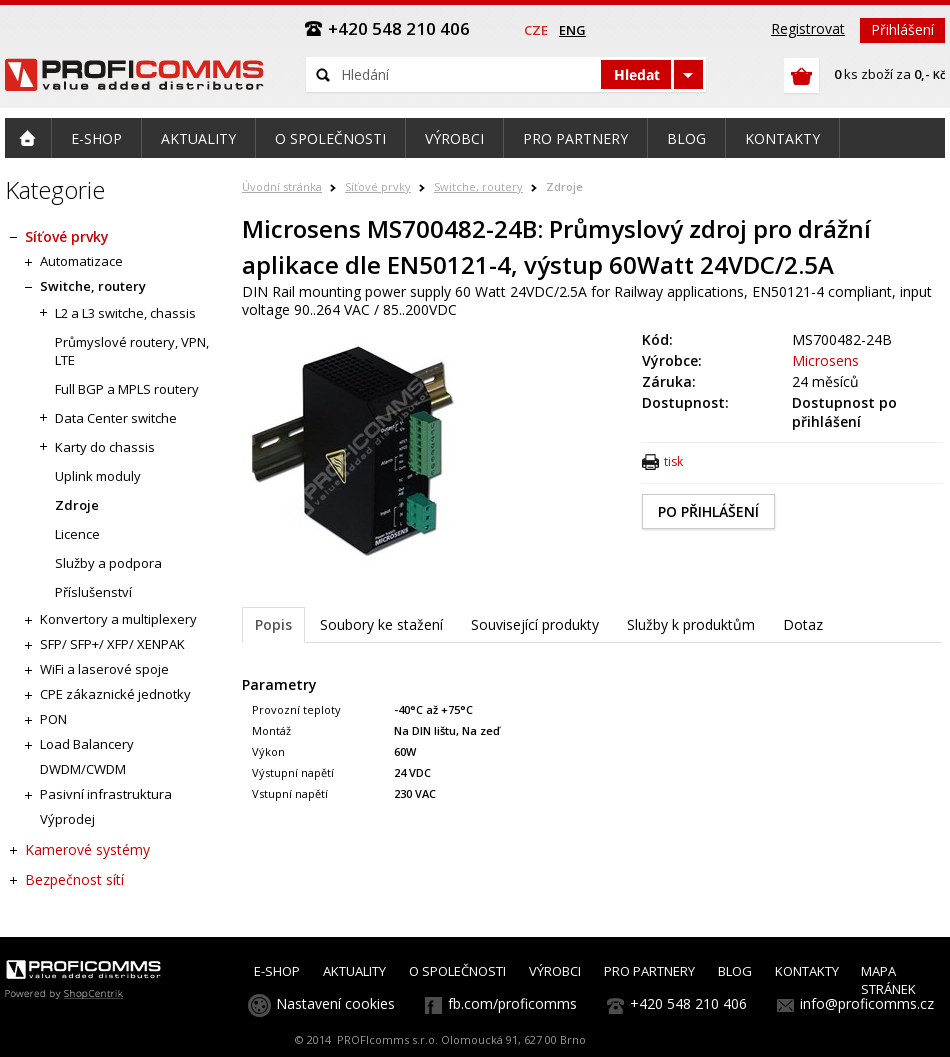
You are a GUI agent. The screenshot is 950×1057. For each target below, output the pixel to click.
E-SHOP (277, 971)
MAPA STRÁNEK (888, 980)
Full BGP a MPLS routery (127, 389)
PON (53, 719)
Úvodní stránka (282, 186)
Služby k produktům (691, 624)
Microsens (825, 360)
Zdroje (564, 186)
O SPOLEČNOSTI (457, 971)
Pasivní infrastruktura (106, 794)
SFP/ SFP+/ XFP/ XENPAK (112, 644)
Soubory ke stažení (381, 624)
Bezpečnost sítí (74, 879)
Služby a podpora (108, 563)
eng (572, 30)
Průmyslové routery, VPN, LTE (132, 351)
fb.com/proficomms (512, 1003)
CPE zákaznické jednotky (115, 694)
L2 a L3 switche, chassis (125, 313)
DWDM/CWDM (83, 769)
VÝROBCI (555, 971)
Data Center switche (116, 418)
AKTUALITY (354, 971)
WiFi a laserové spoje (104, 669)
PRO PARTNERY (649, 971)
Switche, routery (478, 186)
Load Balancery (87, 744)
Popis (273, 624)
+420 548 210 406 (688, 1003)
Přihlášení (902, 29)
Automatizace (81, 261)
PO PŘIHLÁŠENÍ (708, 511)
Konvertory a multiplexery (118, 619)
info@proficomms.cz (867, 1003)
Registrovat (808, 28)
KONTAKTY (807, 971)
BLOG (735, 971)
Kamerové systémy (87, 849)
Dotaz (803, 624)
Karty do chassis (105, 447)
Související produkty (535, 624)
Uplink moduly (98, 476)
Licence (77, 534)
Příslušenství (93, 592)
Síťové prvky (378, 186)
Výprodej (67, 819)
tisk (673, 461)
